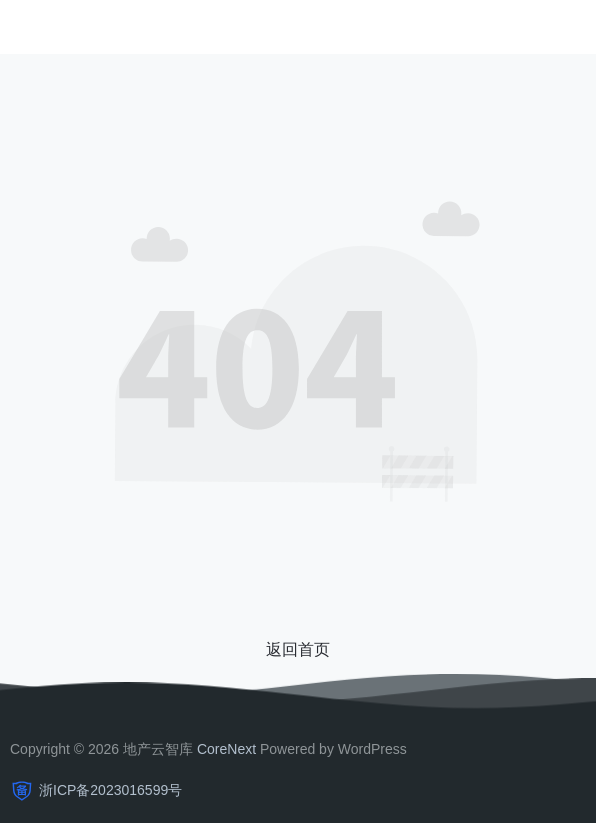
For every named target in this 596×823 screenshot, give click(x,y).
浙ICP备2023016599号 (110, 790)
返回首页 (298, 649)
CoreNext (226, 749)
